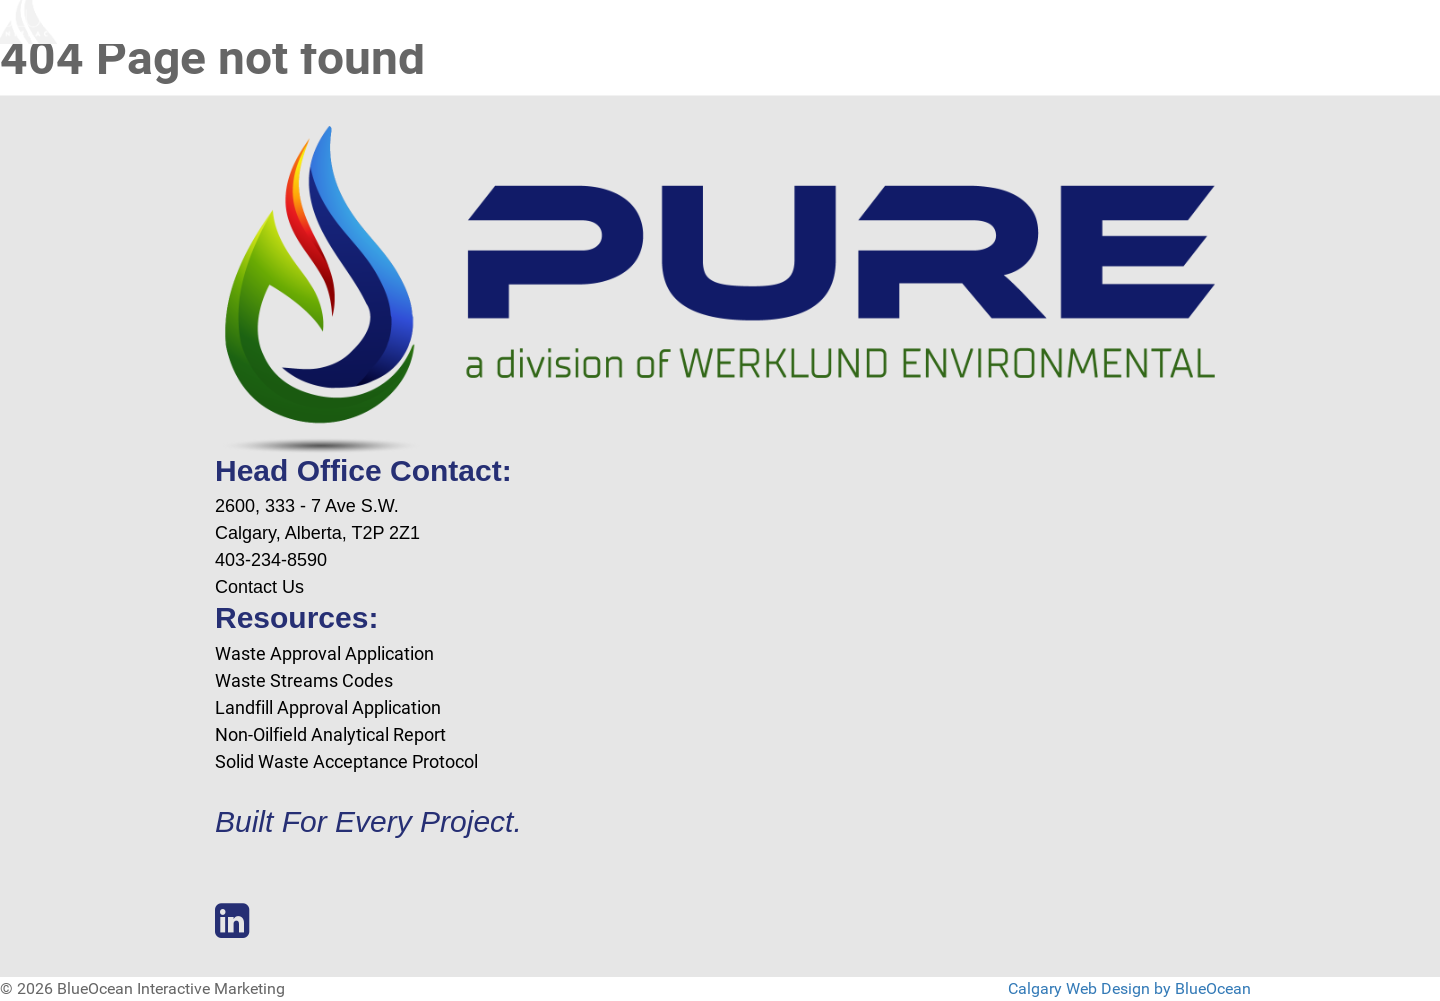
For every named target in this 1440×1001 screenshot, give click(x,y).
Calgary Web (1052, 988)
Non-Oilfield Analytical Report (330, 734)
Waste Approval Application (324, 653)
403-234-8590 (271, 560)
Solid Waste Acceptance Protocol (346, 761)
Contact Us (259, 587)
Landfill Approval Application (328, 707)
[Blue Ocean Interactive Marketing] (75, 22)
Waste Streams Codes (304, 680)
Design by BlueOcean (1176, 988)
